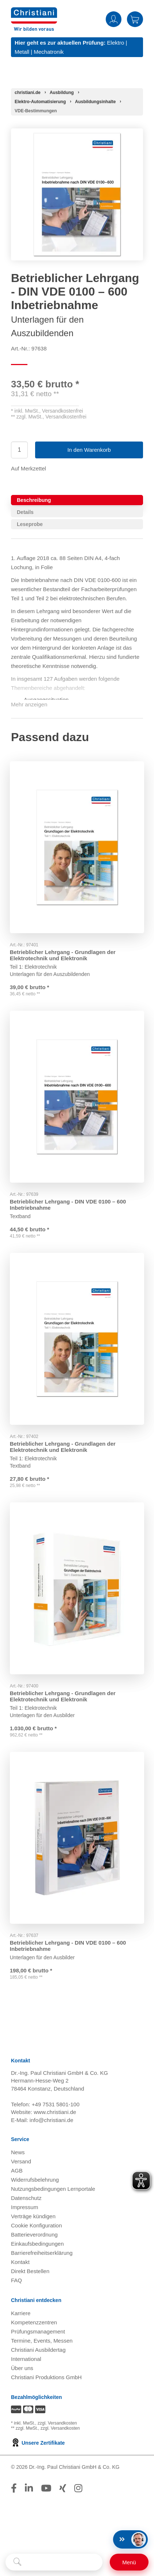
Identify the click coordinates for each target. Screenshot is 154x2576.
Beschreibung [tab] (34, 500)
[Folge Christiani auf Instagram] (78, 2492)
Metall (22, 52)
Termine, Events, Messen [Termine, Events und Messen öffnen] (41, 2344)
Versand (21, 2165)
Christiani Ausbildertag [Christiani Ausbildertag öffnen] (38, 2353)
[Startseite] (28, 92)
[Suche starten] (17, 2562)
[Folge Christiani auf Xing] (62, 2492)
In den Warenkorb (89, 450)
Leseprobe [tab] (30, 524)
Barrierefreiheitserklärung (41, 2256)
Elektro (115, 43)
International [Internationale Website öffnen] (26, 2362)
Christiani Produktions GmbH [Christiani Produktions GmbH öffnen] (46, 2381)
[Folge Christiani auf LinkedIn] (29, 2492)
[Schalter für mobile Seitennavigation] (129, 2562)
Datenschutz (26, 2201)
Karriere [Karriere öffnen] (20, 2317)
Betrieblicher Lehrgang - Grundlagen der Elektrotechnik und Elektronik (64, 952)
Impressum (24, 2211)
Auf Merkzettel (28, 468)
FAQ (16, 2284)
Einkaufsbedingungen (37, 2247)
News (18, 2156)
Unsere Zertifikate (38, 2446)
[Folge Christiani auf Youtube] (46, 2492)
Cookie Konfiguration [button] (36, 2229)
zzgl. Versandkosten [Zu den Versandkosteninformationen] (57, 2426)
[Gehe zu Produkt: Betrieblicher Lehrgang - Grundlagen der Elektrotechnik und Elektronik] (77, 845)
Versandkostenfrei (62, 411)
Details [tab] (25, 512)
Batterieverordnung (34, 2238)
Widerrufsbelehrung (35, 2183)
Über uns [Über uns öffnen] (22, 2372)
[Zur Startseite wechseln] (34, 12)
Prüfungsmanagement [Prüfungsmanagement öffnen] (38, 2335)
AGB (17, 2174)
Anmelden (113, 19)
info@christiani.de (51, 2124)
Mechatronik (49, 52)
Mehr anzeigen (29, 704)
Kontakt (20, 2266)
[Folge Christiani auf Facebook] (14, 2492)
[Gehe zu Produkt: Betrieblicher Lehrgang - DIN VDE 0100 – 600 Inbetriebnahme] (77, 1095)
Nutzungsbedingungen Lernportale (53, 2192)
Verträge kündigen (33, 2220)
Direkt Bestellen (30, 2275)
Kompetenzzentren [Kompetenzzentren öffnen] (34, 2326)
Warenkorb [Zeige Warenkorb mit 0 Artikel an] (135, 19)
